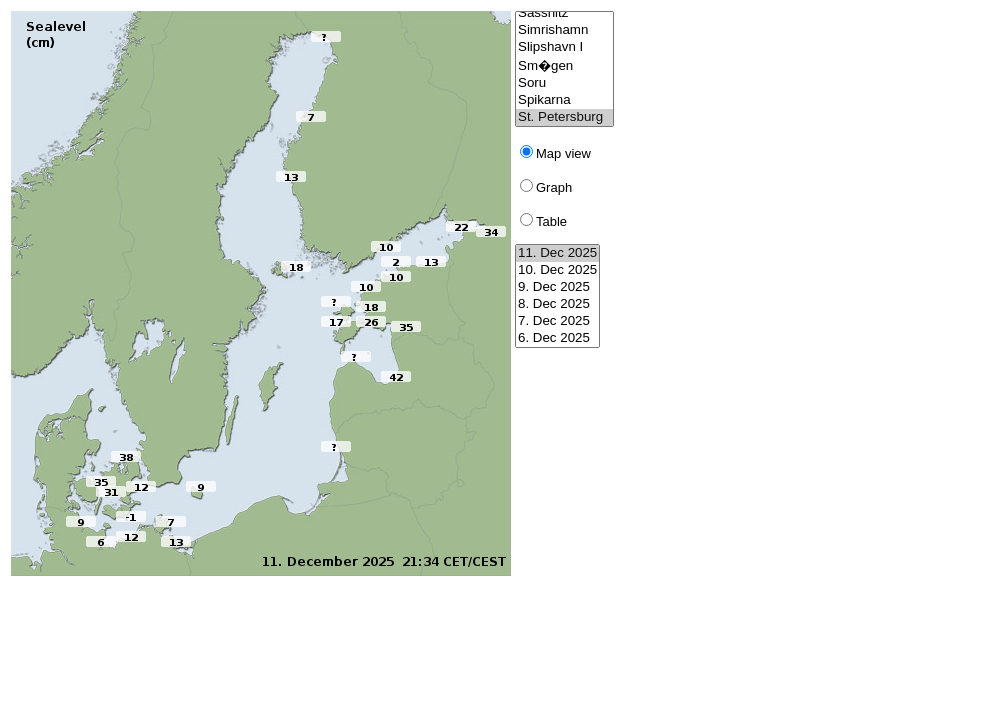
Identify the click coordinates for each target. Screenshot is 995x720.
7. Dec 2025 (557, 321)
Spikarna (564, 100)
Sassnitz (564, 13)
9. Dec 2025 (557, 287)
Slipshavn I (564, 47)
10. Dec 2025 (557, 270)
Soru (564, 83)
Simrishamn (564, 30)
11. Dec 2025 (557, 253)
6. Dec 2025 (557, 338)
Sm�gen (564, 65)
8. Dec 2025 (557, 304)
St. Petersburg (564, 117)
